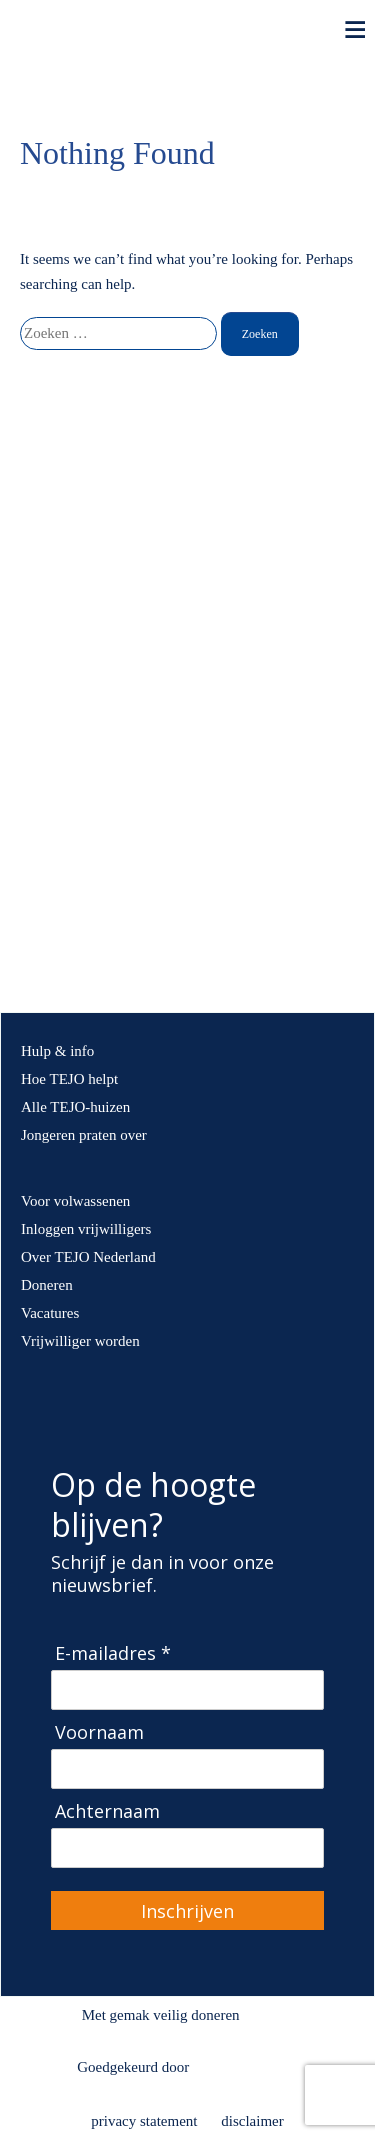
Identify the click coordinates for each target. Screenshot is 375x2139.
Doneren (47, 1285)
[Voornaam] (187, 1769)
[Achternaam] (187, 1848)
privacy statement (144, 2121)
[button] (23, 699)
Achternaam (107, 1811)
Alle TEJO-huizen (75, 1107)
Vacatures (50, 1313)
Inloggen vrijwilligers (86, 1229)
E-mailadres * (113, 1653)
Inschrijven (187, 1911)
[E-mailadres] (187, 1690)
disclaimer (252, 2121)
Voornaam (99, 1732)
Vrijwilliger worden (80, 1341)
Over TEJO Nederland (88, 1257)
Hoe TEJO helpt (69, 1079)
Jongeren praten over (84, 1135)
